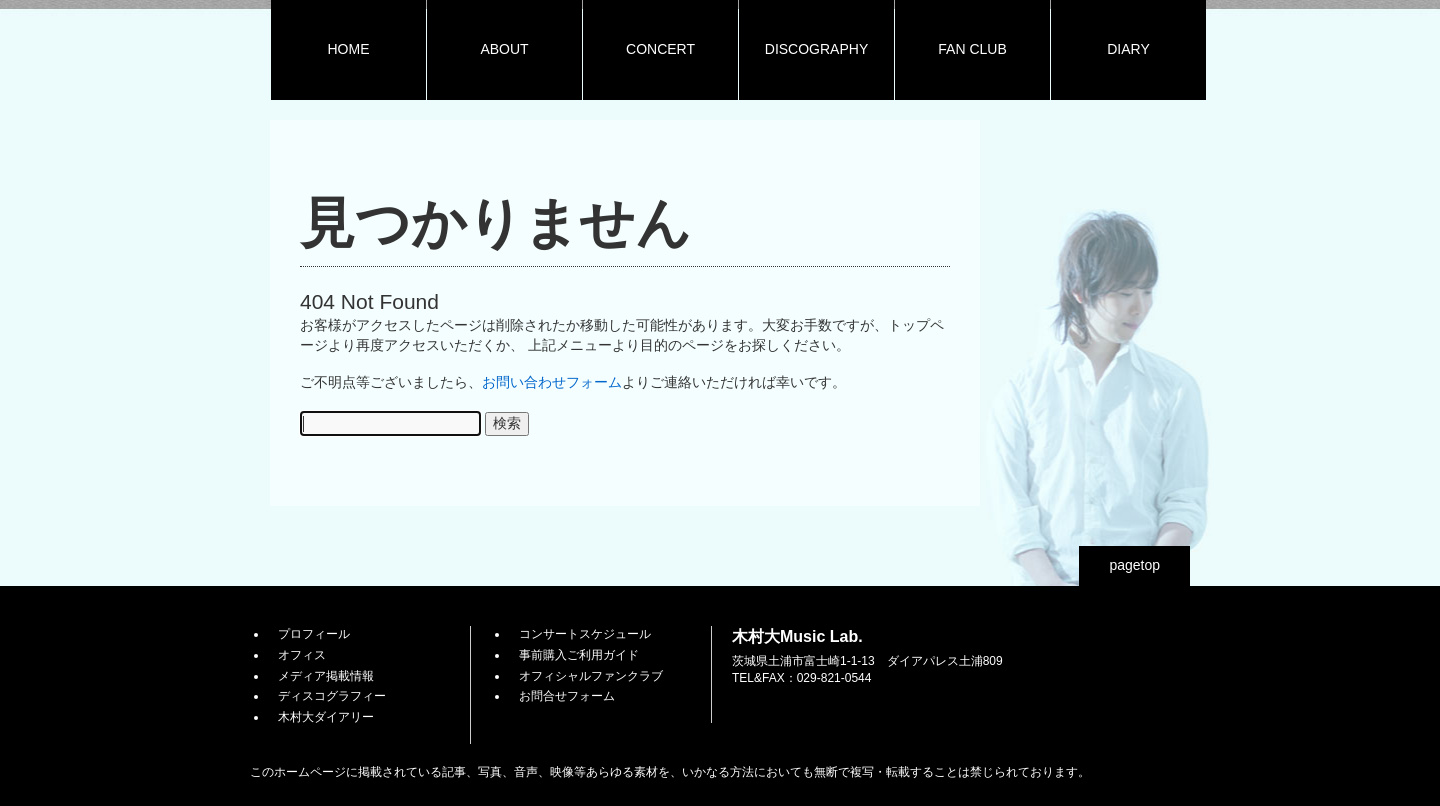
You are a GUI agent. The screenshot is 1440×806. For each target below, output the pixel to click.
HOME (349, 49)
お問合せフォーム (567, 696)
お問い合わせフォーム (552, 382)
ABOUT (504, 49)
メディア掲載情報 (326, 676)
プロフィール (314, 634)
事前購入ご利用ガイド (579, 655)
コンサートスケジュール (585, 634)
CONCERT (660, 49)
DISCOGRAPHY (816, 49)
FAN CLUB (972, 49)
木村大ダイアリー (326, 717)
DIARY (1128, 49)
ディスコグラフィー (332, 696)
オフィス (302, 655)
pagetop (1134, 565)
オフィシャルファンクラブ (591, 676)
